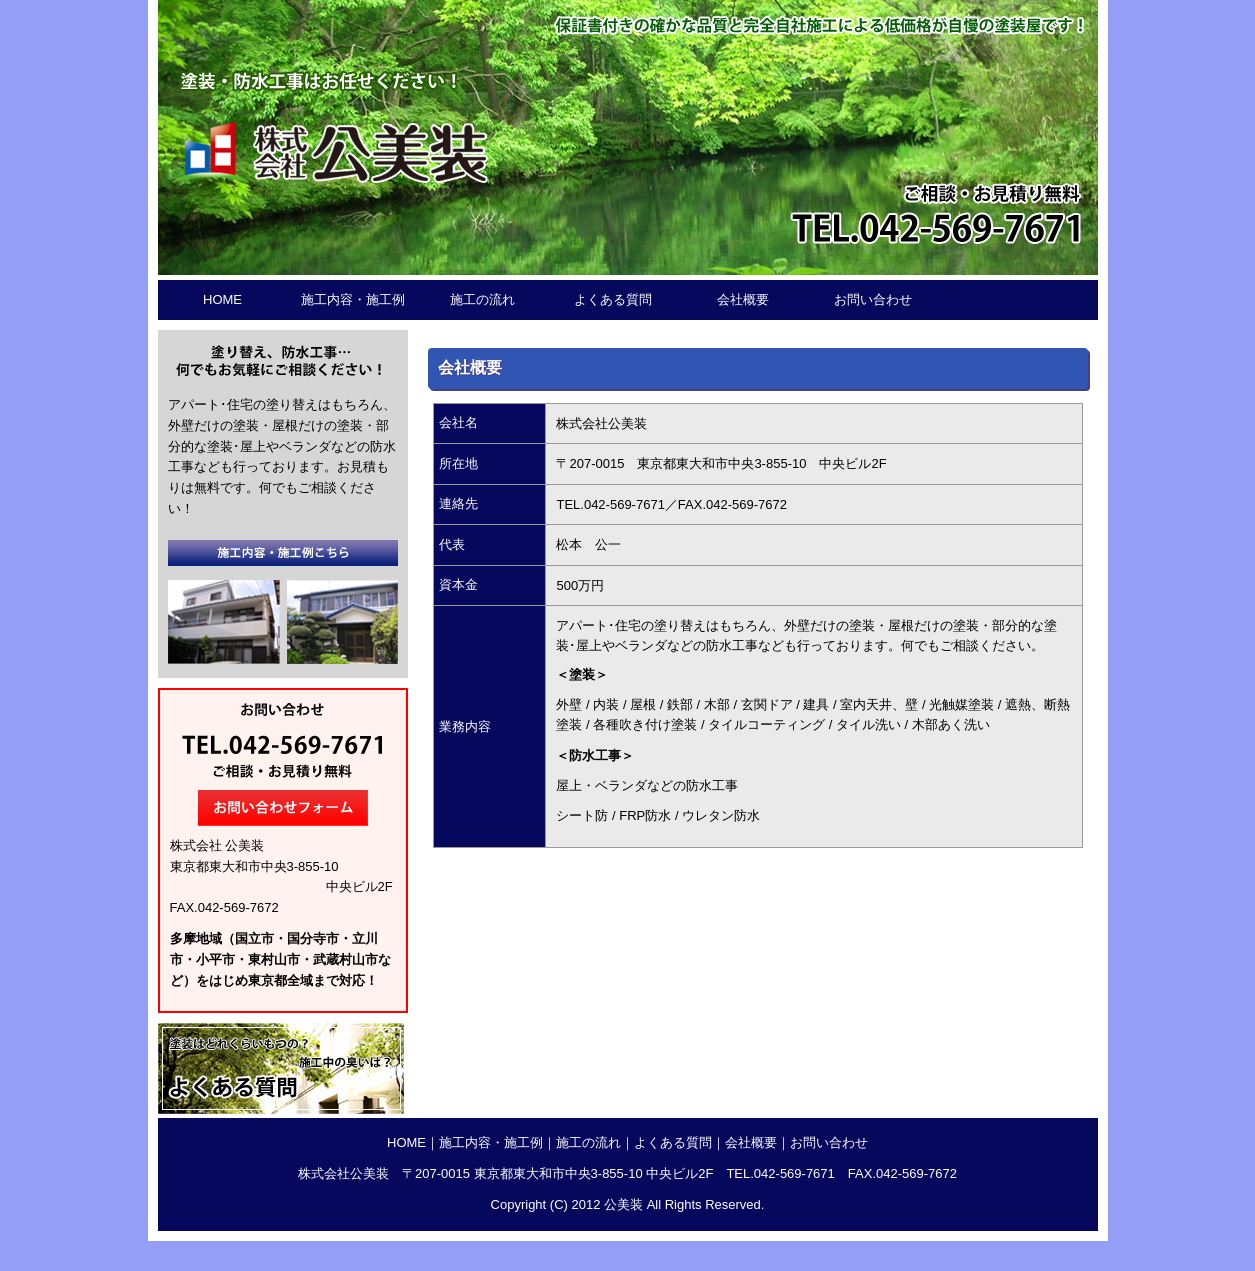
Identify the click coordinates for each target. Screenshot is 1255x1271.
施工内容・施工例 (353, 299)
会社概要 (743, 299)
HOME (222, 299)
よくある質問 (613, 299)
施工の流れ (482, 299)
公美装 (623, 1204)
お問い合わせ (873, 299)
